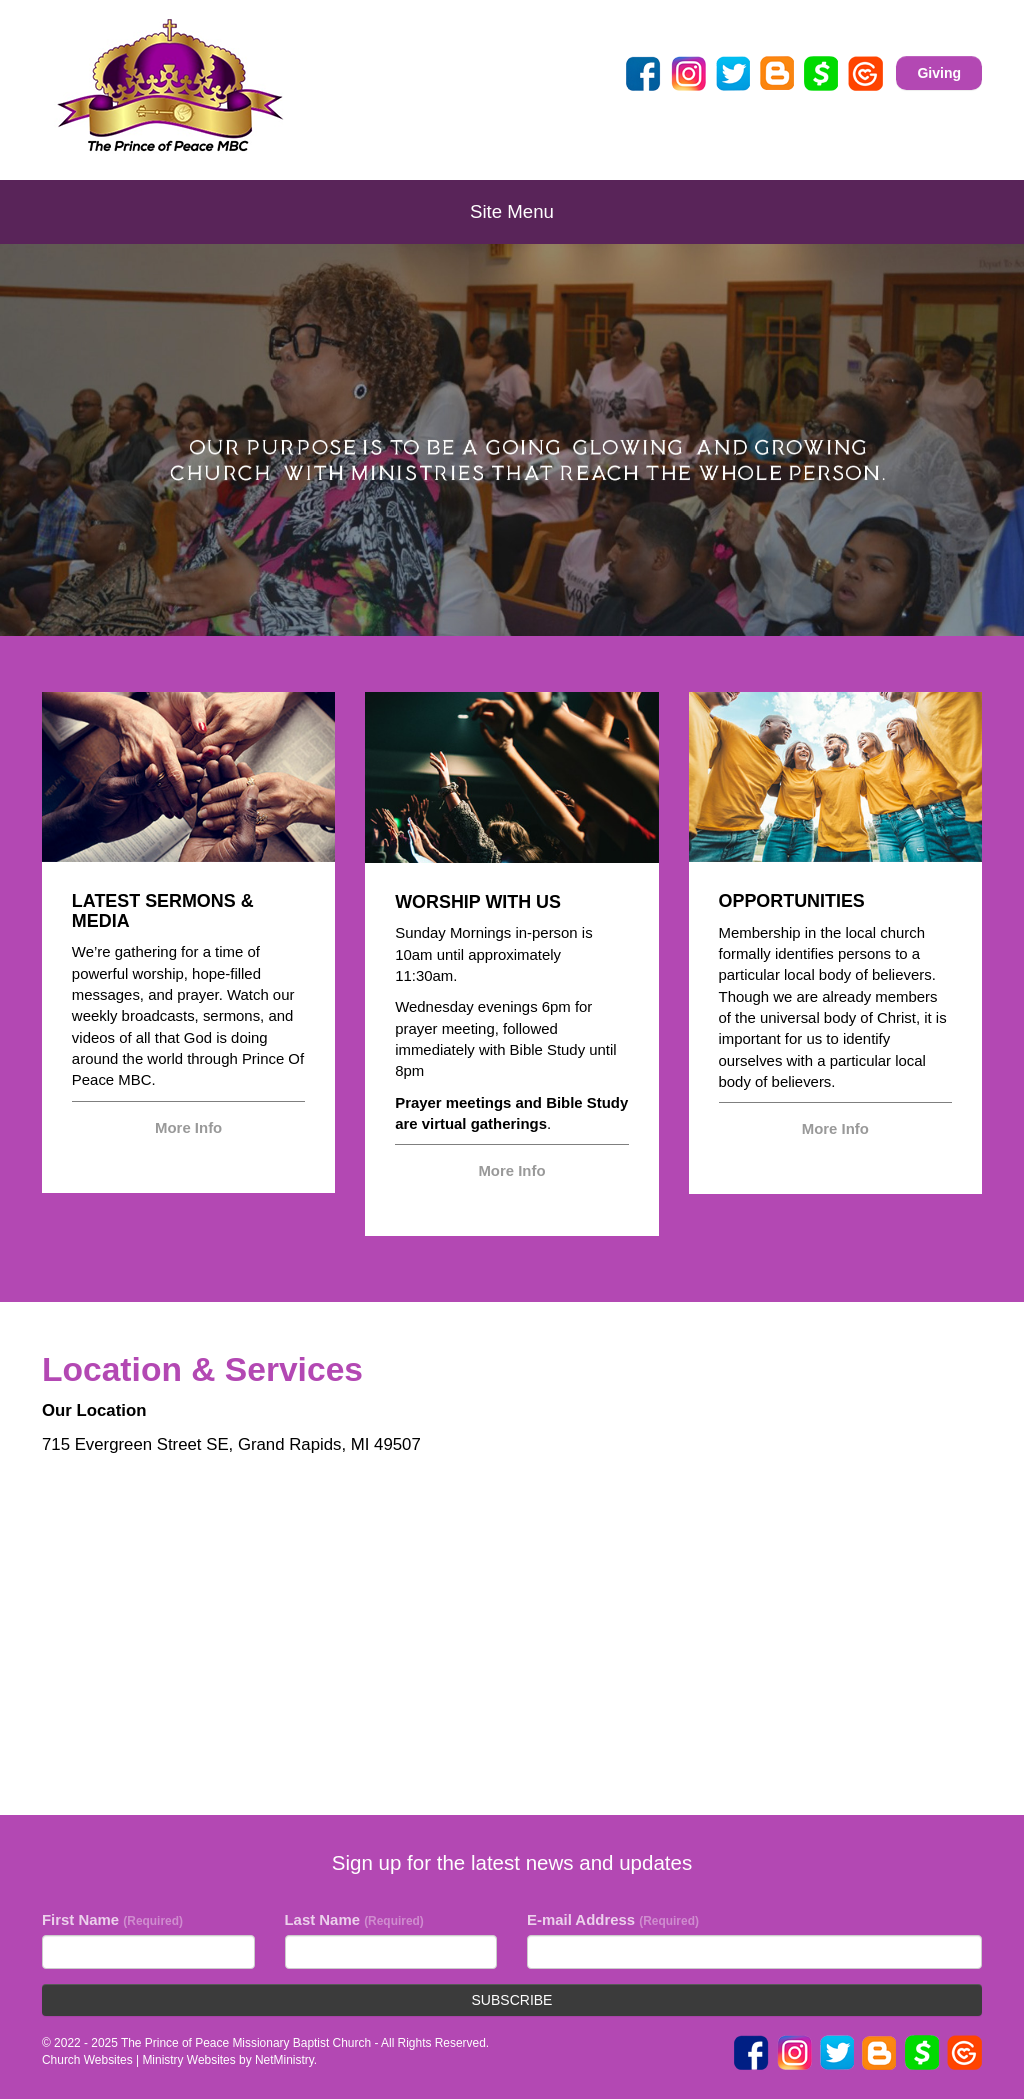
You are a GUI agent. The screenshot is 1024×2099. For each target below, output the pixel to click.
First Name (112, 1919)
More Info (188, 1127)
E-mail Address (613, 1919)
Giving (939, 73)
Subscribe (512, 2000)
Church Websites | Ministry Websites (140, 2060)
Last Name (354, 1919)
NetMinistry (284, 2060)
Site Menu (512, 211)
